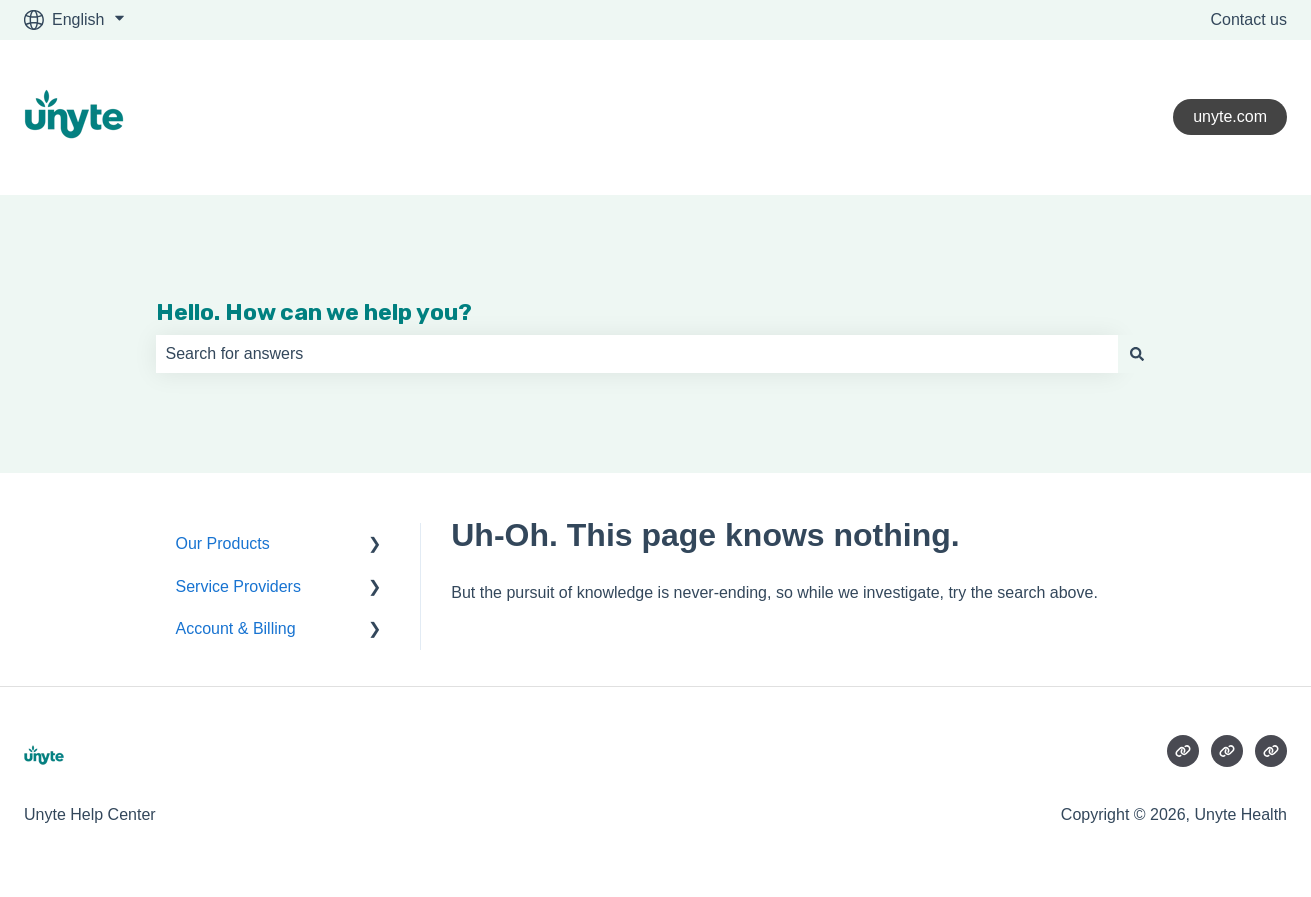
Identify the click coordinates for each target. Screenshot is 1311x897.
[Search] (1137, 354)
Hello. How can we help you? (314, 312)
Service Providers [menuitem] (238, 586)
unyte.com (1230, 116)
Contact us (1249, 19)
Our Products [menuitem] (223, 543)
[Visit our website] (1183, 751)
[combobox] (637, 354)
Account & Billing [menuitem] (236, 628)
